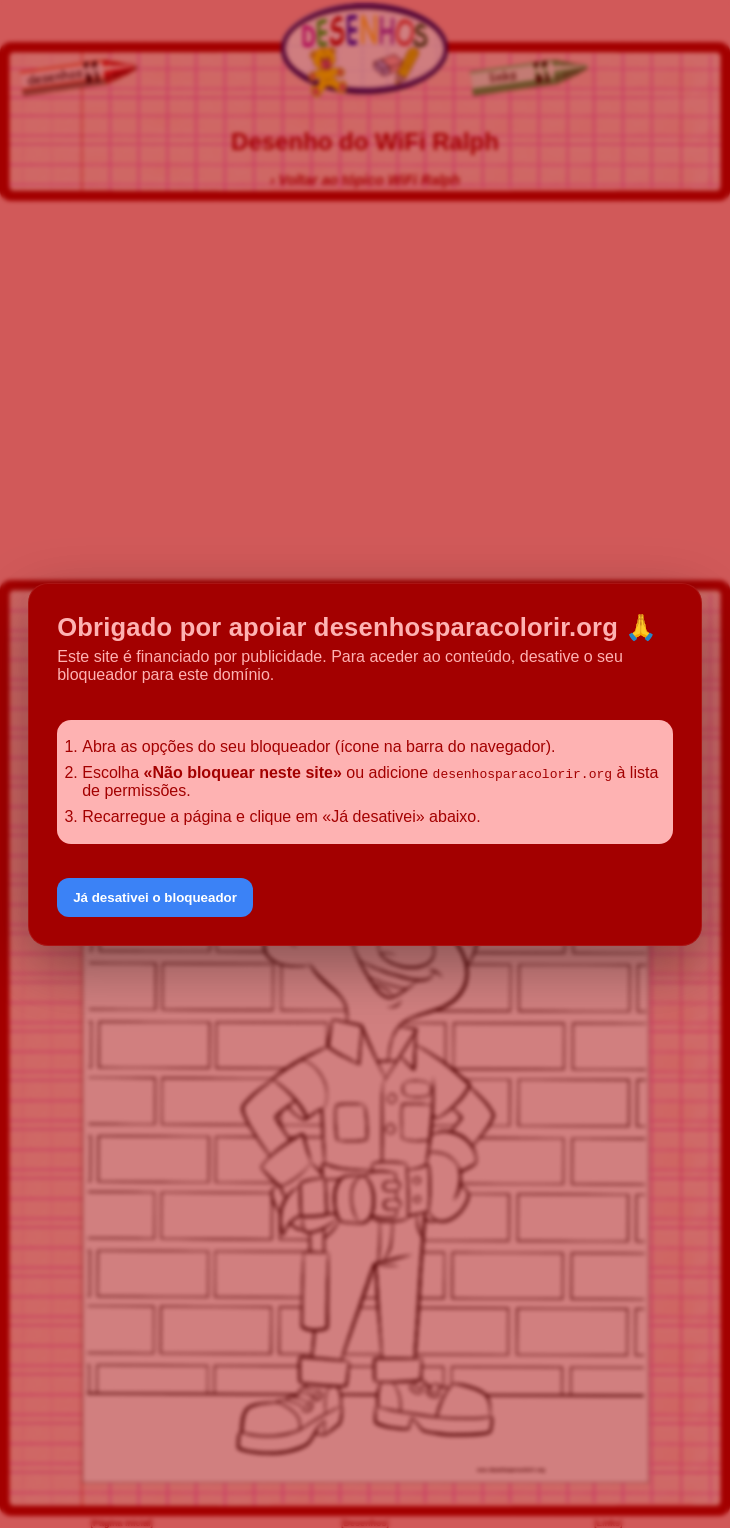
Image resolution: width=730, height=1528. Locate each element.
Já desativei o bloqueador (155, 897)
